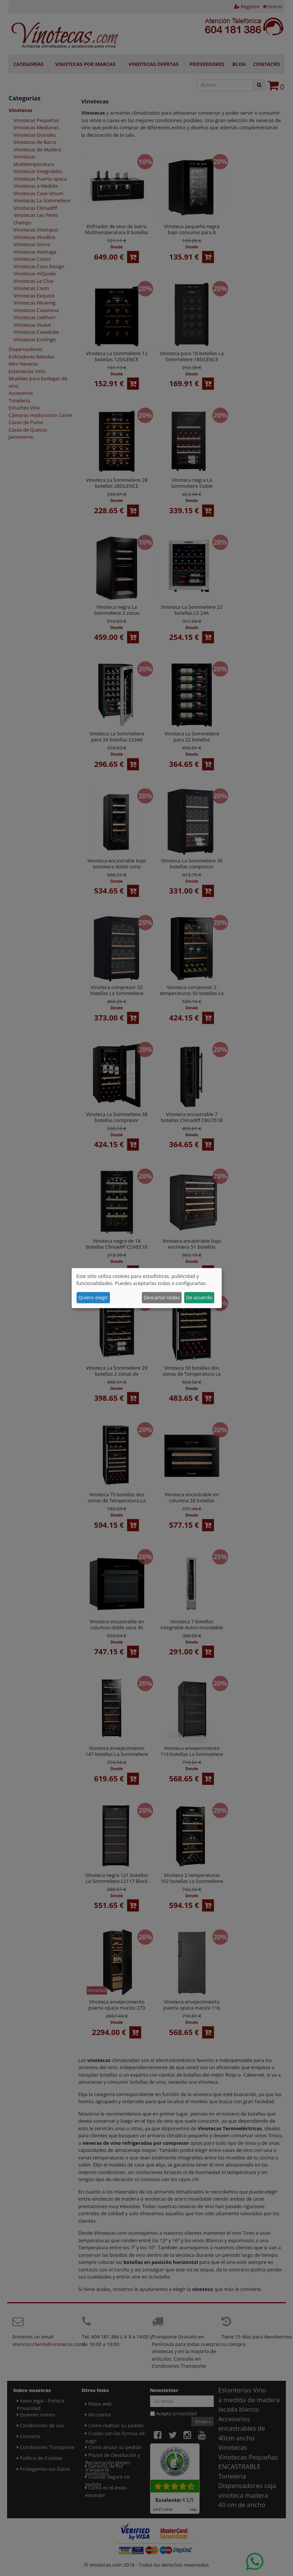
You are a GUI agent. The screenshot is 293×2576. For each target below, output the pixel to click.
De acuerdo (199, 1297)
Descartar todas (162, 1297)
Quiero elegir (93, 1297)
